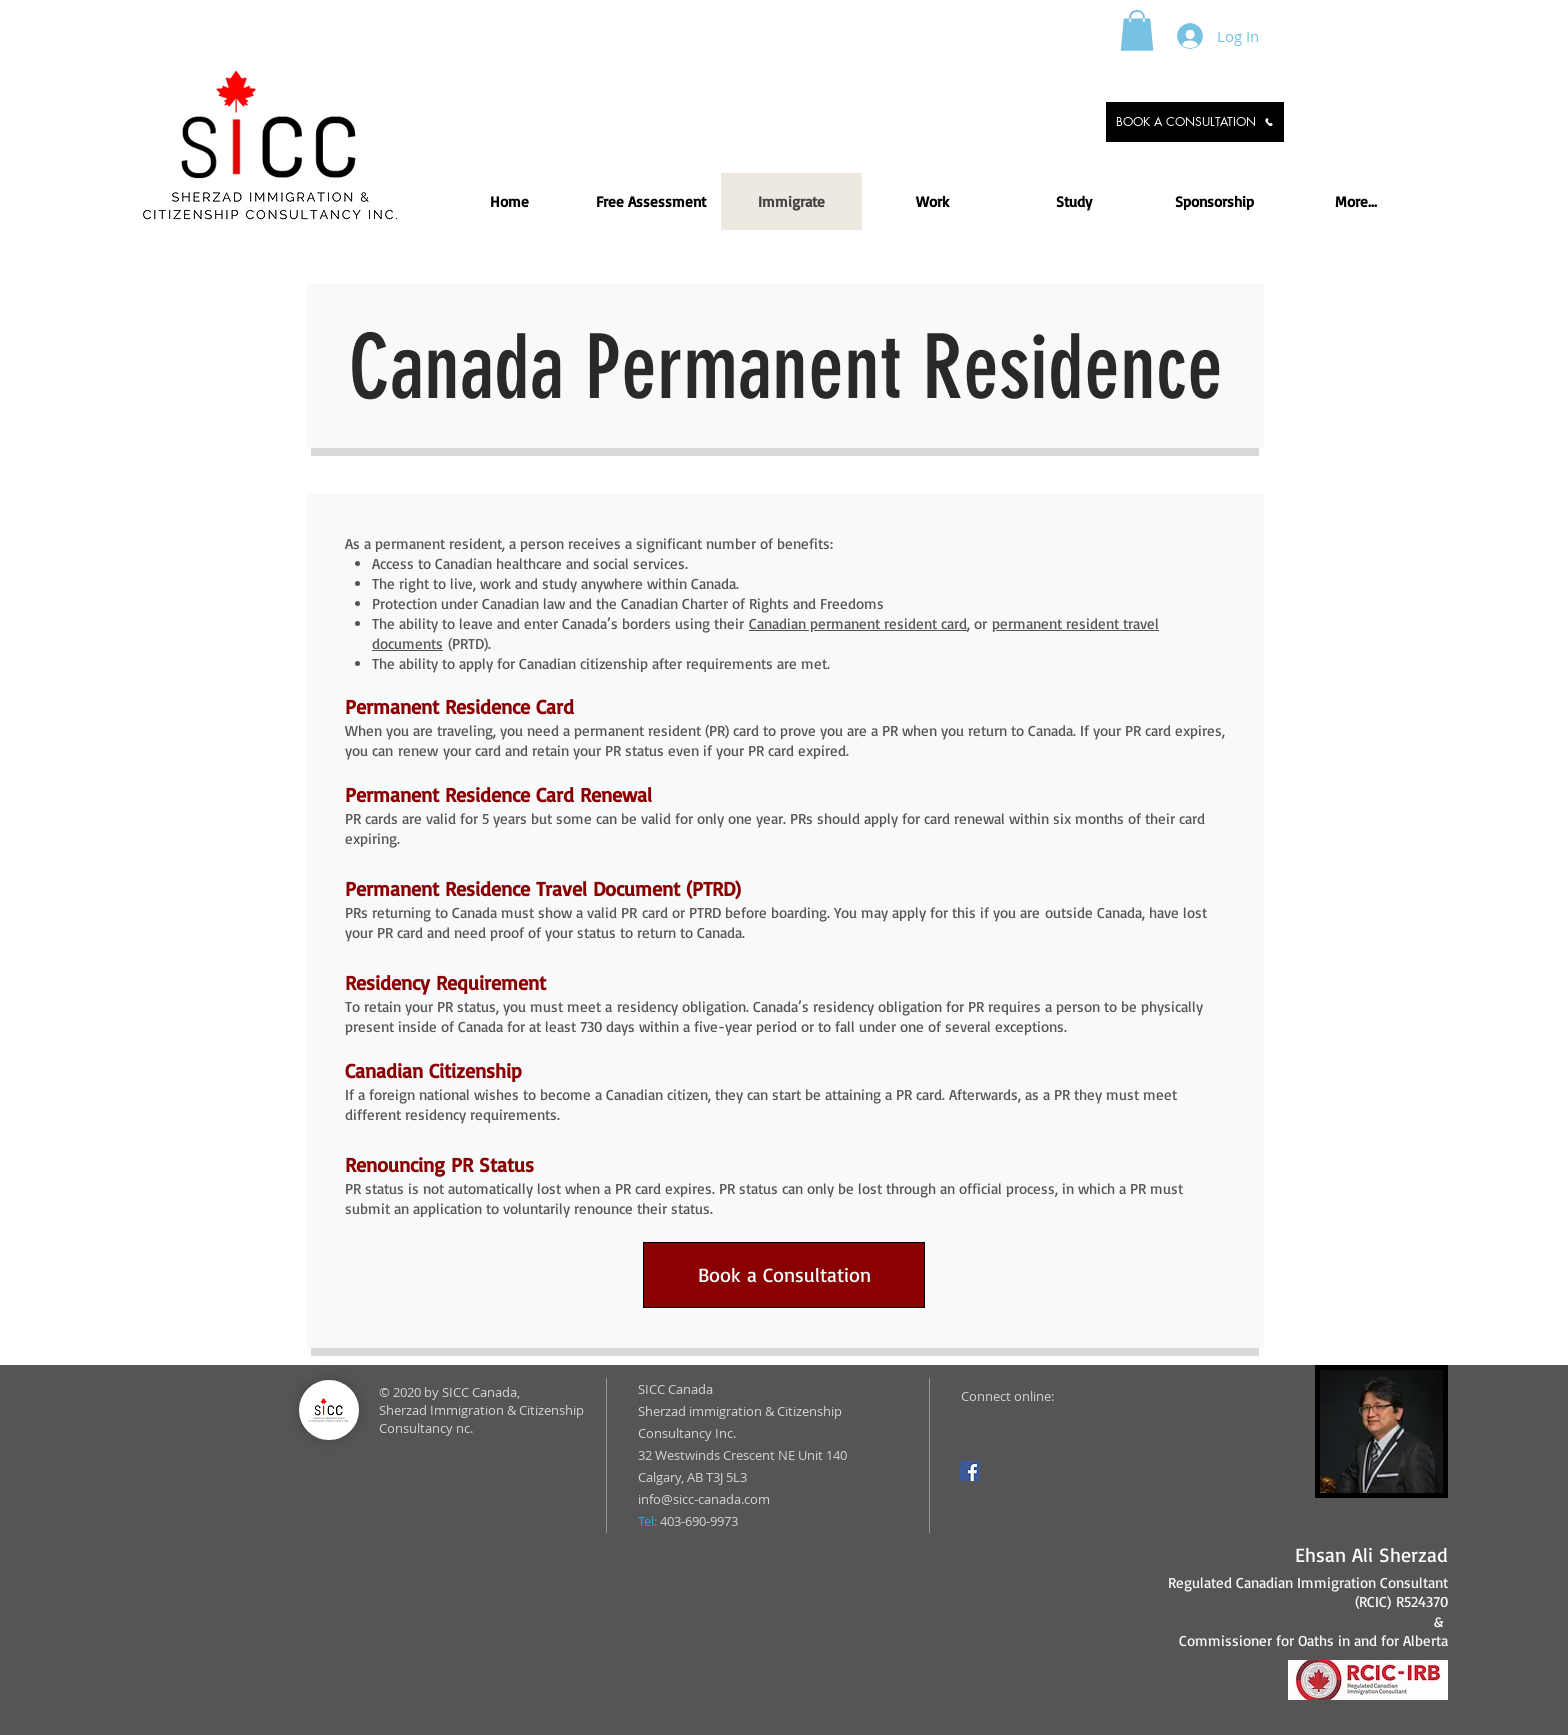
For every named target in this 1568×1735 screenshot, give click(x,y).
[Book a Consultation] (784, 1275)
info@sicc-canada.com (704, 1499)
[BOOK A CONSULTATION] (1195, 122)
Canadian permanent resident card (858, 623)
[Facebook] (970, 1471)
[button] (1137, 30)
